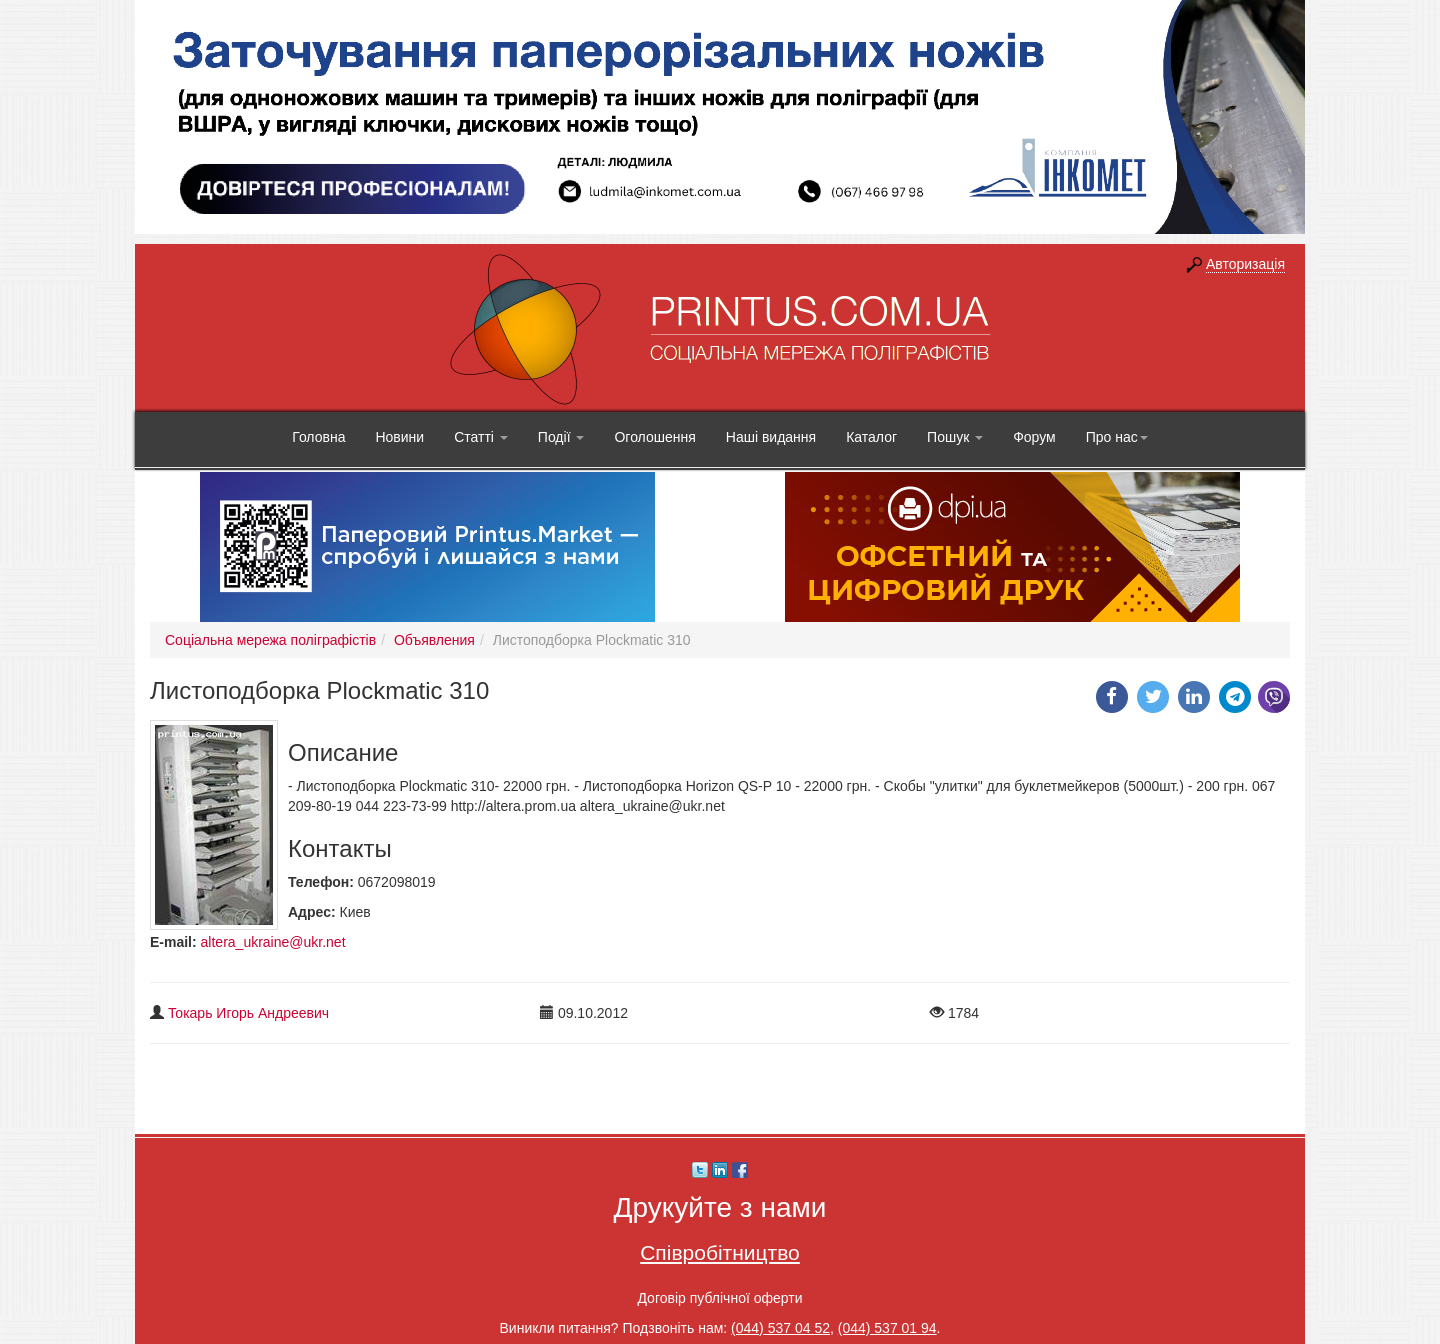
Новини (399, 437)
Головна (318, 437)
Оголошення (654, 437)
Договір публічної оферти (719, 1298)
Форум (1034, 437)
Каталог (871, 437)
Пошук (955, 437)
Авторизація (1245, 264)
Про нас (1117, 437)
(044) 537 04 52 (780, 1328)
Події (561, 437)
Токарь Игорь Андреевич (248, 1013)
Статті (481, 437)
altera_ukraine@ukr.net (273, 942)
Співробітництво (720, 1252)
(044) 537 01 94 (887, 1328)
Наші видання (771, 437)
